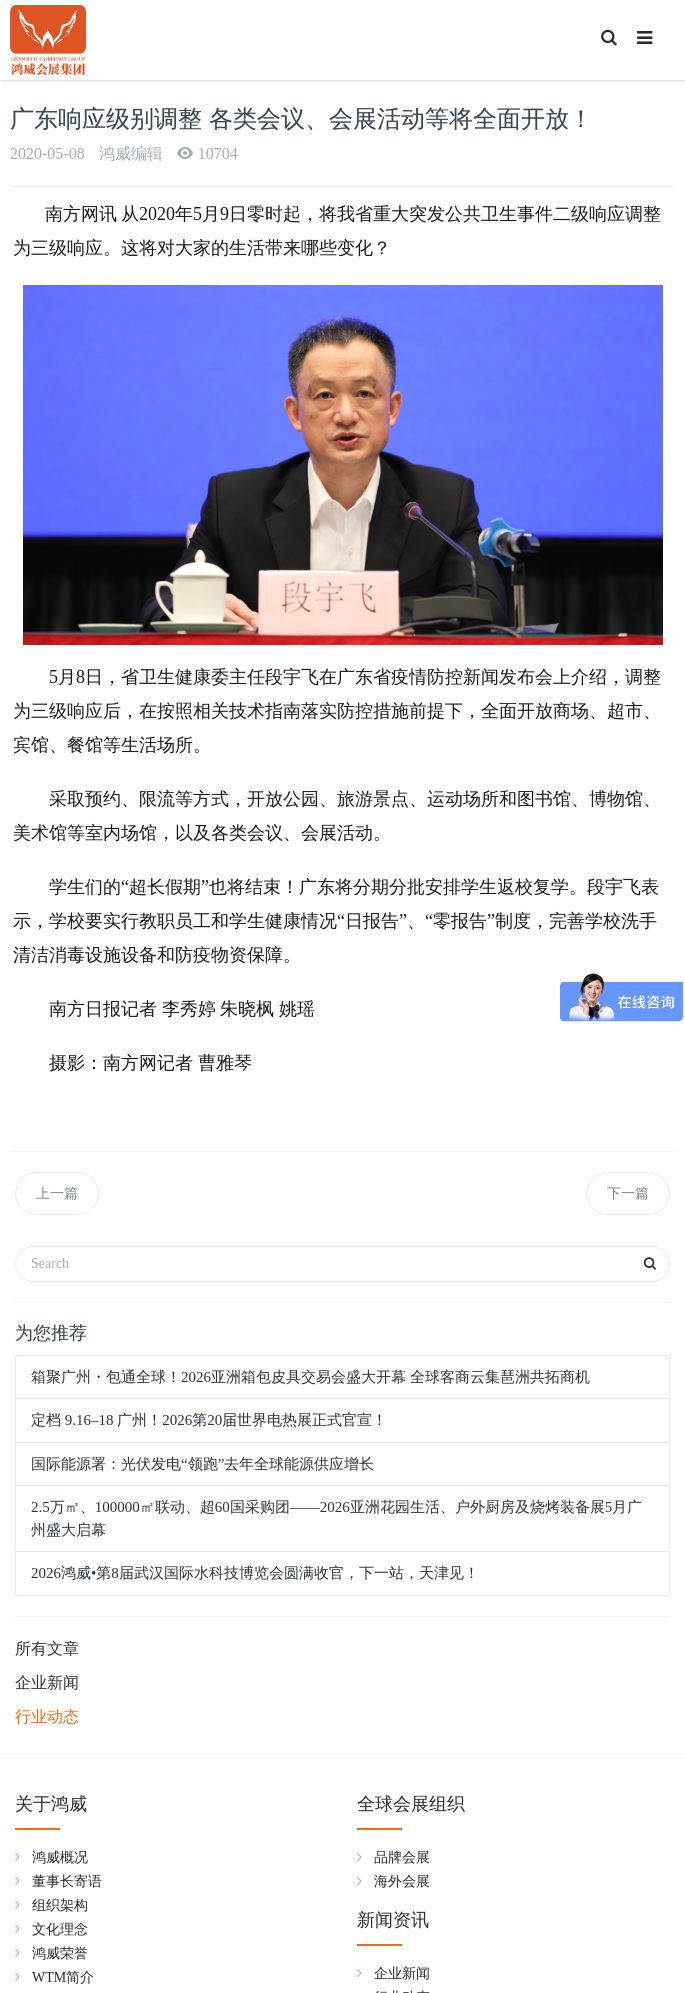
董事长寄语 (67, 1881)
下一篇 (628, 1193)
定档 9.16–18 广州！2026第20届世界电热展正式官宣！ (209, 1420)
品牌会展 (402, 1857)
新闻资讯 (393, 1920)
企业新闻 (47, 1682)
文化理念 (60, 1929)
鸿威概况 (60, 1857)
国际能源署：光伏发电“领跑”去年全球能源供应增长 (202, 1464)
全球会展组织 (411, 1804)
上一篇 (57, 1193)
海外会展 (402, 1881)
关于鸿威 (51, 1804)
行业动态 (47, 1716)
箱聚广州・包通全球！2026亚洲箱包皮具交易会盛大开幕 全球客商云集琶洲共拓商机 (310, 1377)
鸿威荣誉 (60, 1953)
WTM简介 (63, 1977)
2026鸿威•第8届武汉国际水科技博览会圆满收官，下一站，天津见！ (255, 1573)
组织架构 (60, 1905)
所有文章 (47, 1648)
